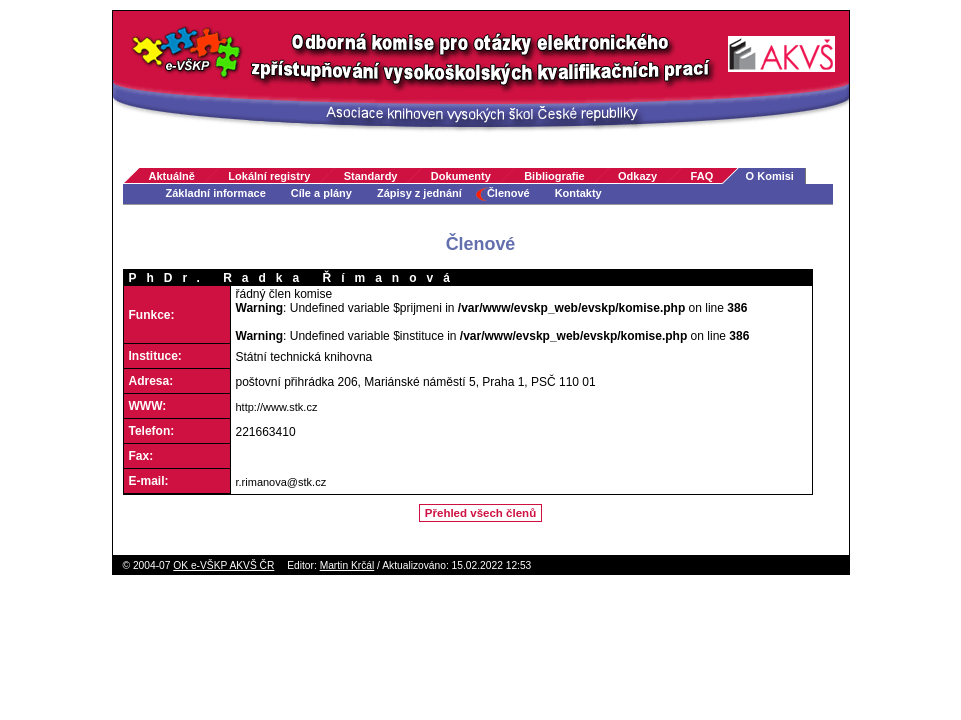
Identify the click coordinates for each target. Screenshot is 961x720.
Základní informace (216, 193)
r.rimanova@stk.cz (281, 482)
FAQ (702, 176)
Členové (508, 193)
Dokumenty (461, 176)
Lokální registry (269, 176)
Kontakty (578, 193)
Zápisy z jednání (419, 193)
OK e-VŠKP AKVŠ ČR (223, 565)
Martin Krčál (347, 565)
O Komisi (770, 176)
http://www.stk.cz (277, 407)
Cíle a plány (321, 193)
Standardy (371, 176)
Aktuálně (172, 176)
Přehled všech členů (480, 513)
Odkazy (637, 176)
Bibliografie (554, 176)
